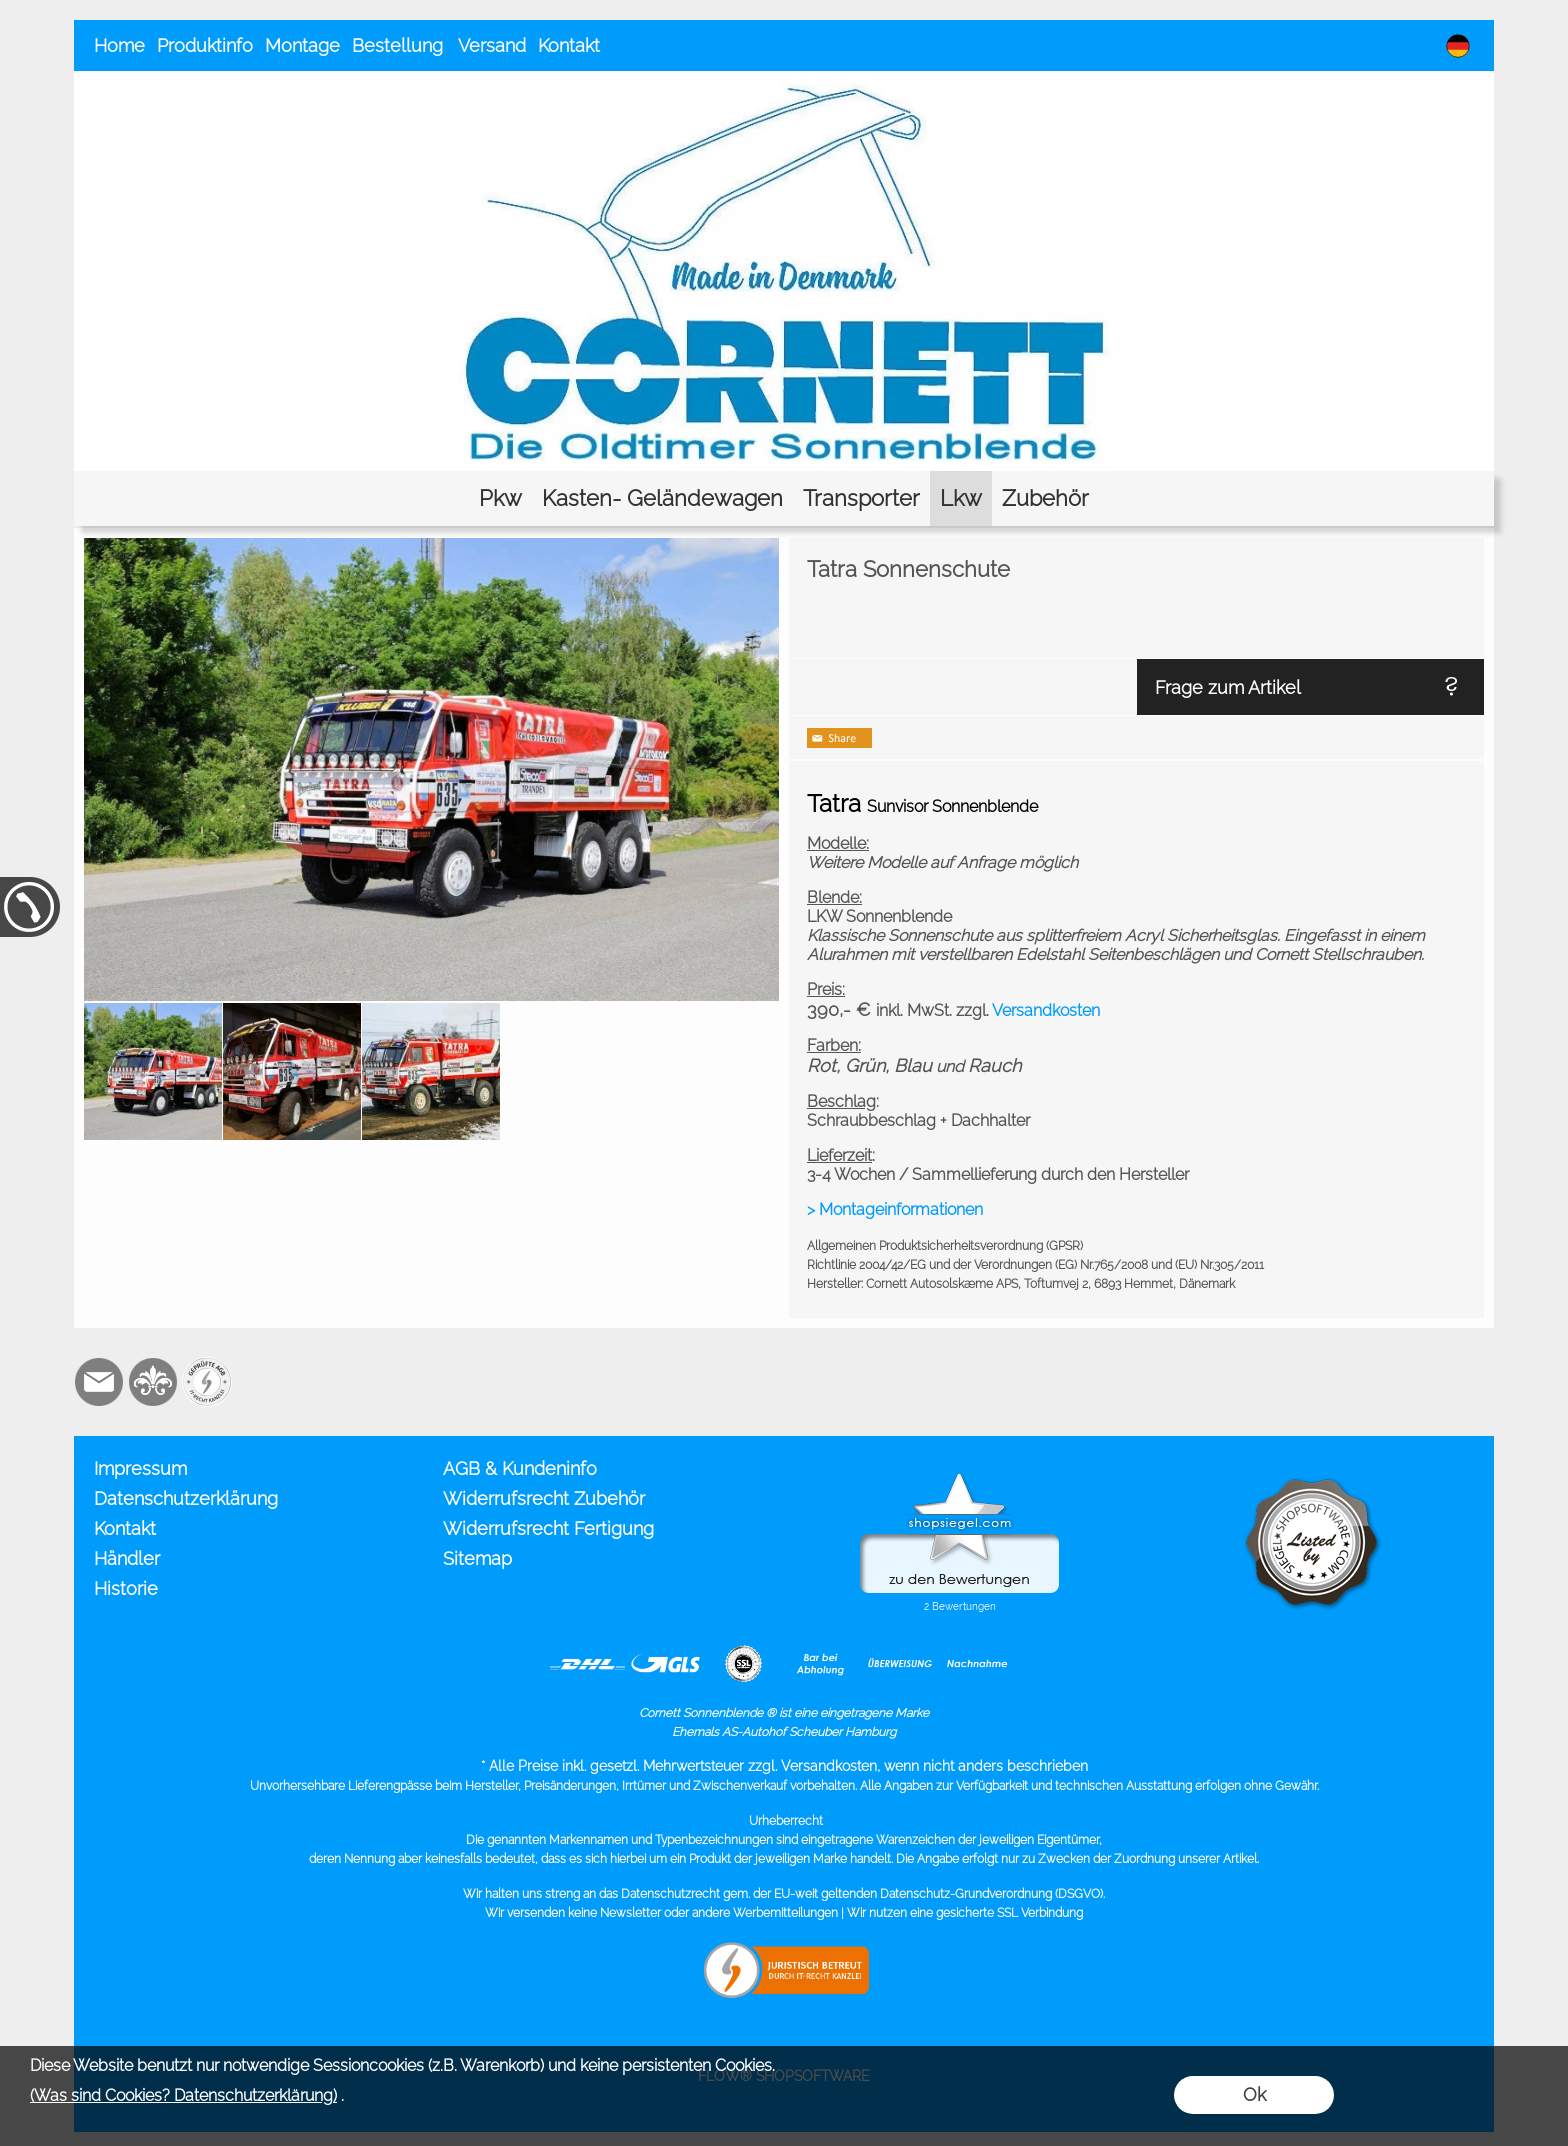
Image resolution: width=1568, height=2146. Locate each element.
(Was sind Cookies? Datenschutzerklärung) (183, 2095)
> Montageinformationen (895, 1209)
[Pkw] (500, 498)
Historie (126, 1588)
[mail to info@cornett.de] (99, 1382)
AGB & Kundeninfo (520, 1468)
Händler (127, 1558)
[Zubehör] (1045, 498)
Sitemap (477, 1558)
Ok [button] (1254, 2094)
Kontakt (569, 45)
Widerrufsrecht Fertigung (548, 1528)
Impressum (140, 1468)
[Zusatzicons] (207, 1382)
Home (119, 45)
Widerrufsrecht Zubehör (544, 1498)
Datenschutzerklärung (186, 1498)
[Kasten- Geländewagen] (662, 498)
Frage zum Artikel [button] (1228, 687)
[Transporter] (861, 498)
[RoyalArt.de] (153, 1382)
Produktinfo (205, 45)
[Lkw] (961, 498)
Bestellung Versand (439, 45)
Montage (302, 45)
